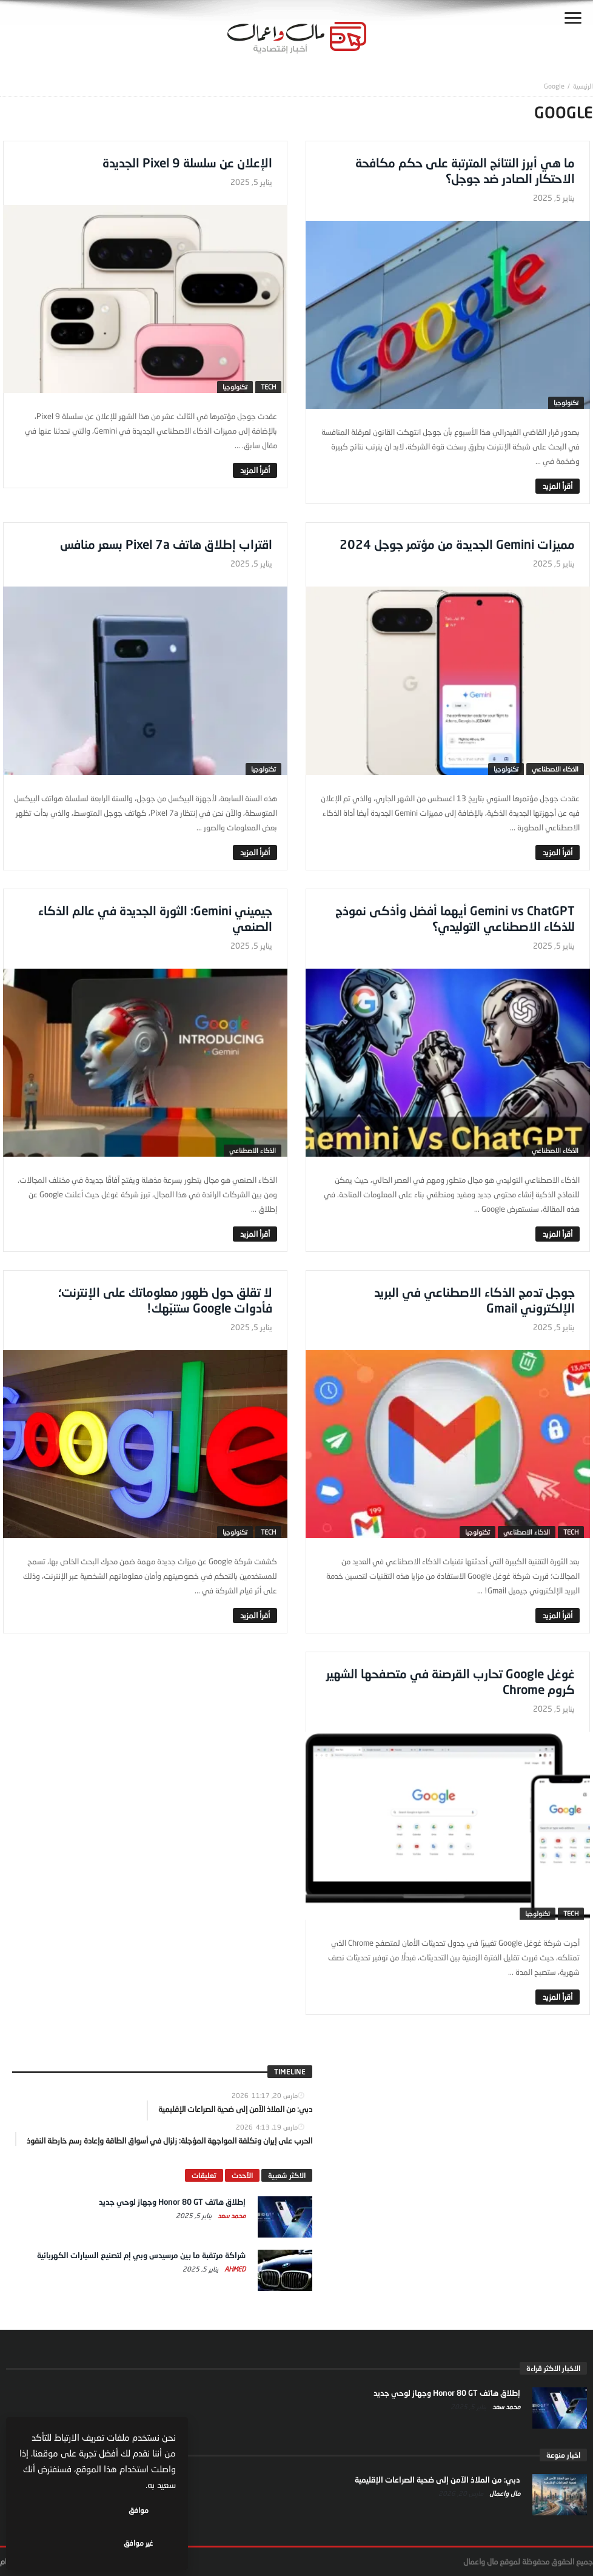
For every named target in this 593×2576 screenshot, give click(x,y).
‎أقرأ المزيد (557, 486)
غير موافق (61, 2542)
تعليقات (204, 2175)
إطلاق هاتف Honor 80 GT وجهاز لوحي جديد (172, 2202)
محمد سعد (231, 2215)
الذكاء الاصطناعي (555, 769)
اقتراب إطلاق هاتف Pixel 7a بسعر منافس (166, 544)
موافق (140, 2542)
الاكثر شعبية (287, 2175)
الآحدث (242, 2175)
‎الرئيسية (583, 86)
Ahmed (234, 2269)
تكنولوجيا (566, 402)
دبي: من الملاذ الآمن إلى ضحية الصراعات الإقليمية (437, 2479)
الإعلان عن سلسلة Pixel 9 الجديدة (187, 162)
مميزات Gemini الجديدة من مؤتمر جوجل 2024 (457, 544)
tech (268, 387)
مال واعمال (503, 2493)
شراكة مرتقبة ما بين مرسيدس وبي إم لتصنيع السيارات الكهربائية (141, 2255)
